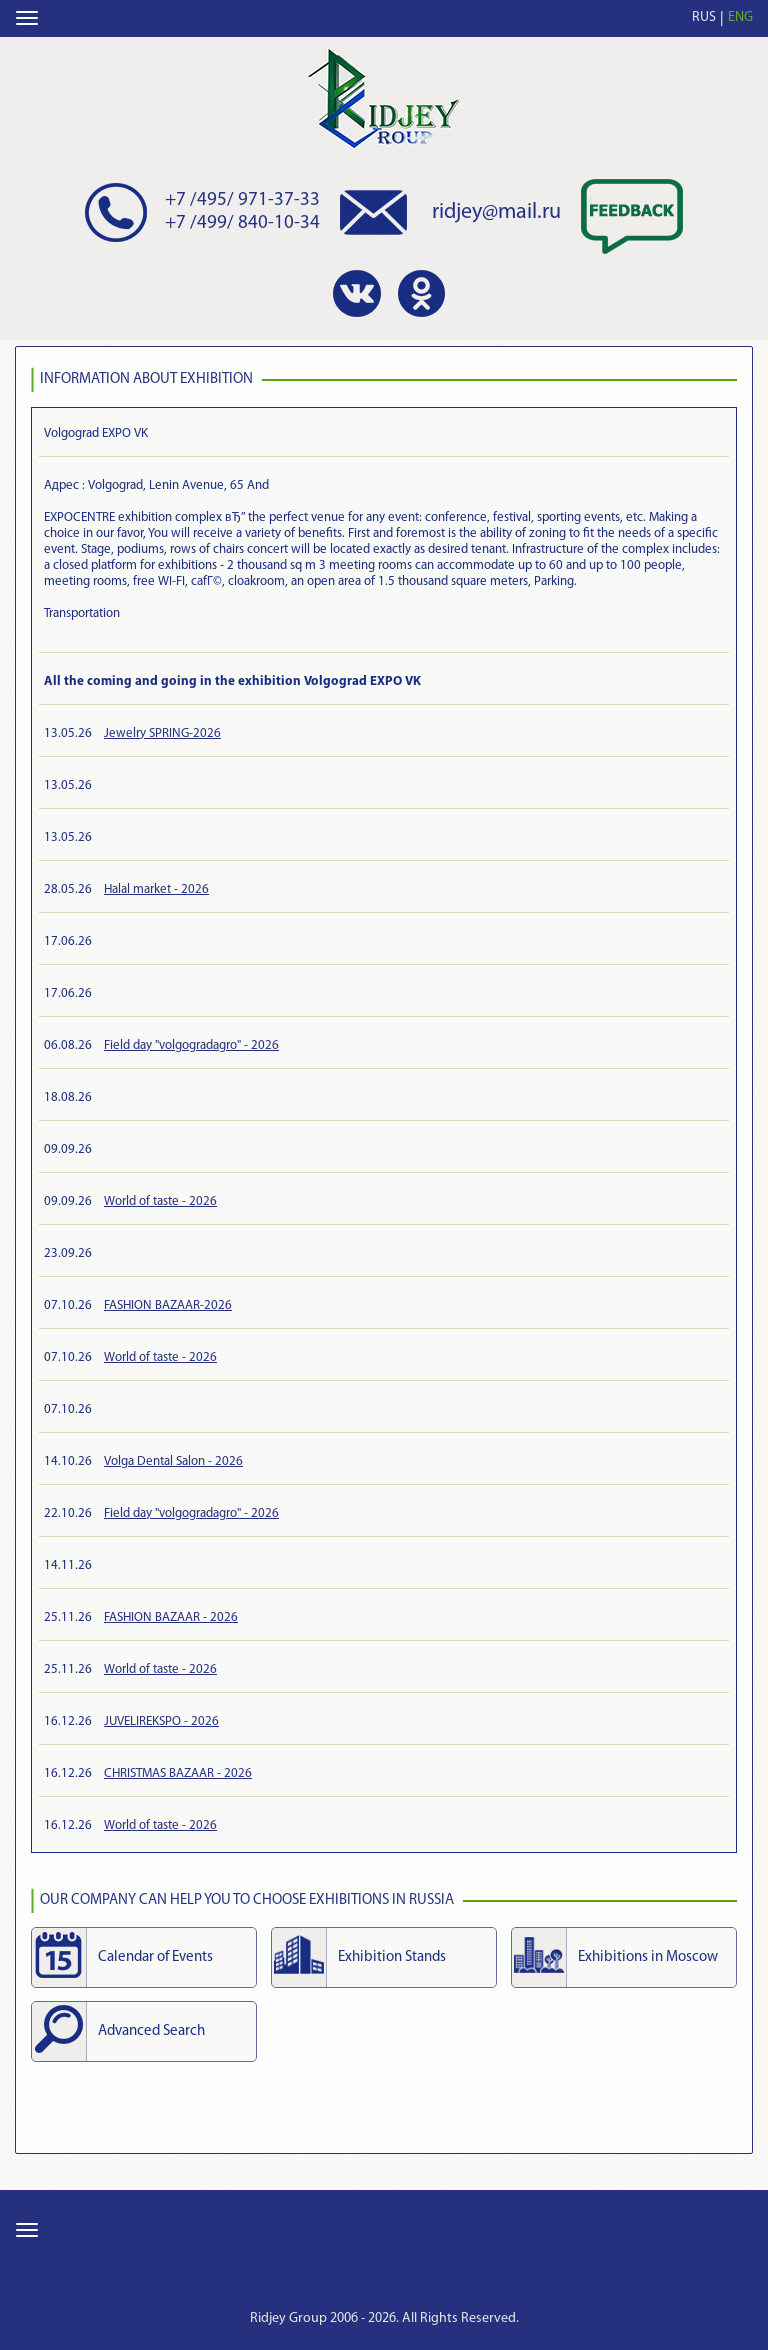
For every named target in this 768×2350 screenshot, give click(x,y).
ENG (740, 17)
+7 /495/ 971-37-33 (242, 200)
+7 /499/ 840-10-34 (242, 223)
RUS (704, 17)
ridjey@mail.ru (496, 212)
